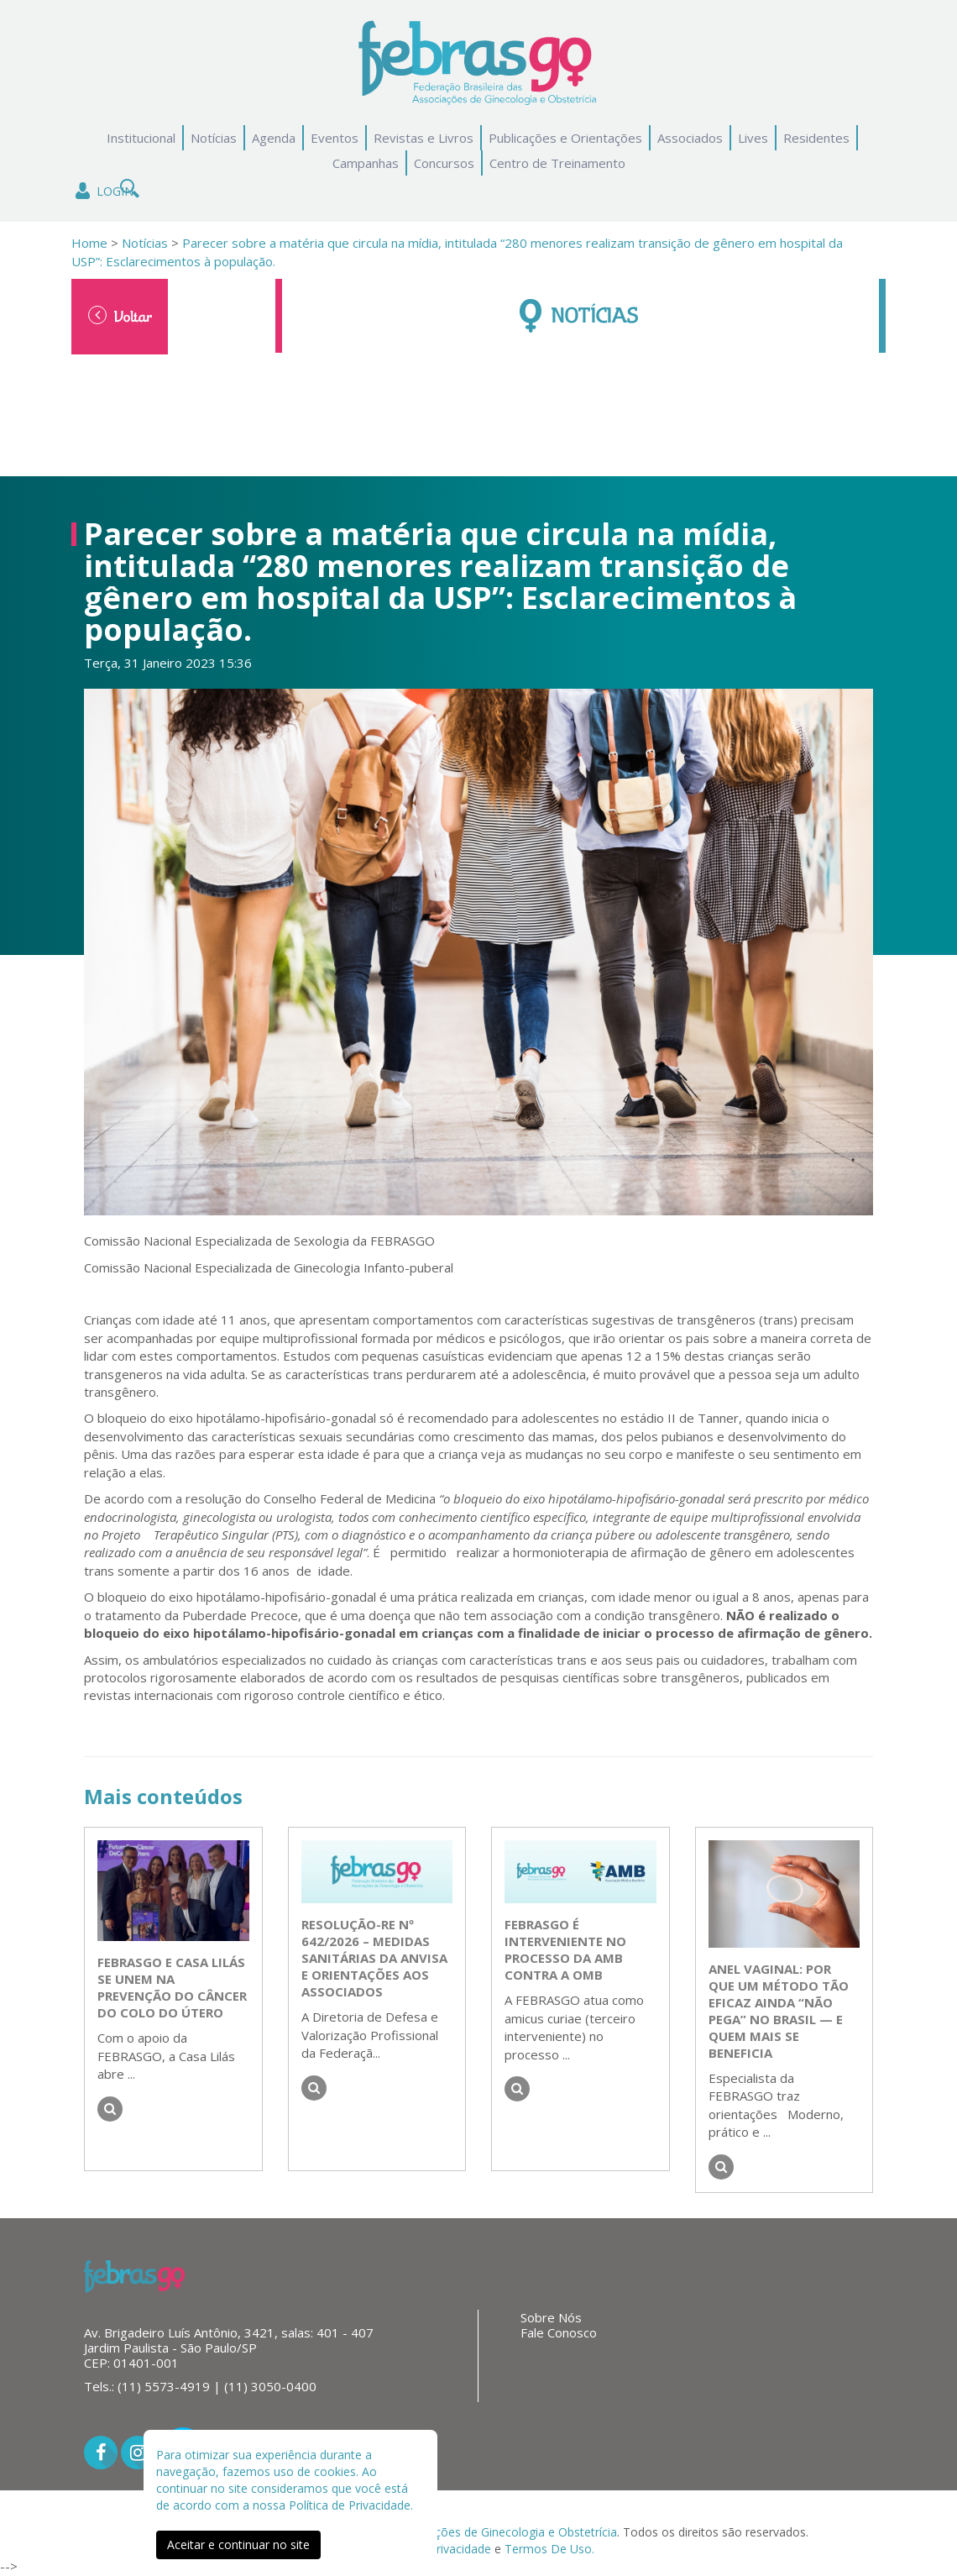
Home (89, 242)
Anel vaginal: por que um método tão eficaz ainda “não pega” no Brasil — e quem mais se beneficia (779, 2010)
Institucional (141, 137)
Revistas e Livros (423, 137)
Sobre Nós (551, 2317)
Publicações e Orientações (565, 137)
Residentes (816, 137)
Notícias (214, 137)
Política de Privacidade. (351, 2505)
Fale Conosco (558, 2332)
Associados (690, 137)
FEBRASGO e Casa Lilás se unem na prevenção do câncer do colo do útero (172, 1987)
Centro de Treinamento (557, 163)
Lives (753, 137)
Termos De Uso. (549, 2549)
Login (102, 191)
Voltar (120, 316)
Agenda (273, 137)
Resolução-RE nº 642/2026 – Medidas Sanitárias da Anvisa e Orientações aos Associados (374, 1958)
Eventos (334, 137)
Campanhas (365, 163)
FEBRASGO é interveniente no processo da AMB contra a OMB (565, 1949)
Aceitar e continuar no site (238, 2544)
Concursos (444, 163)
